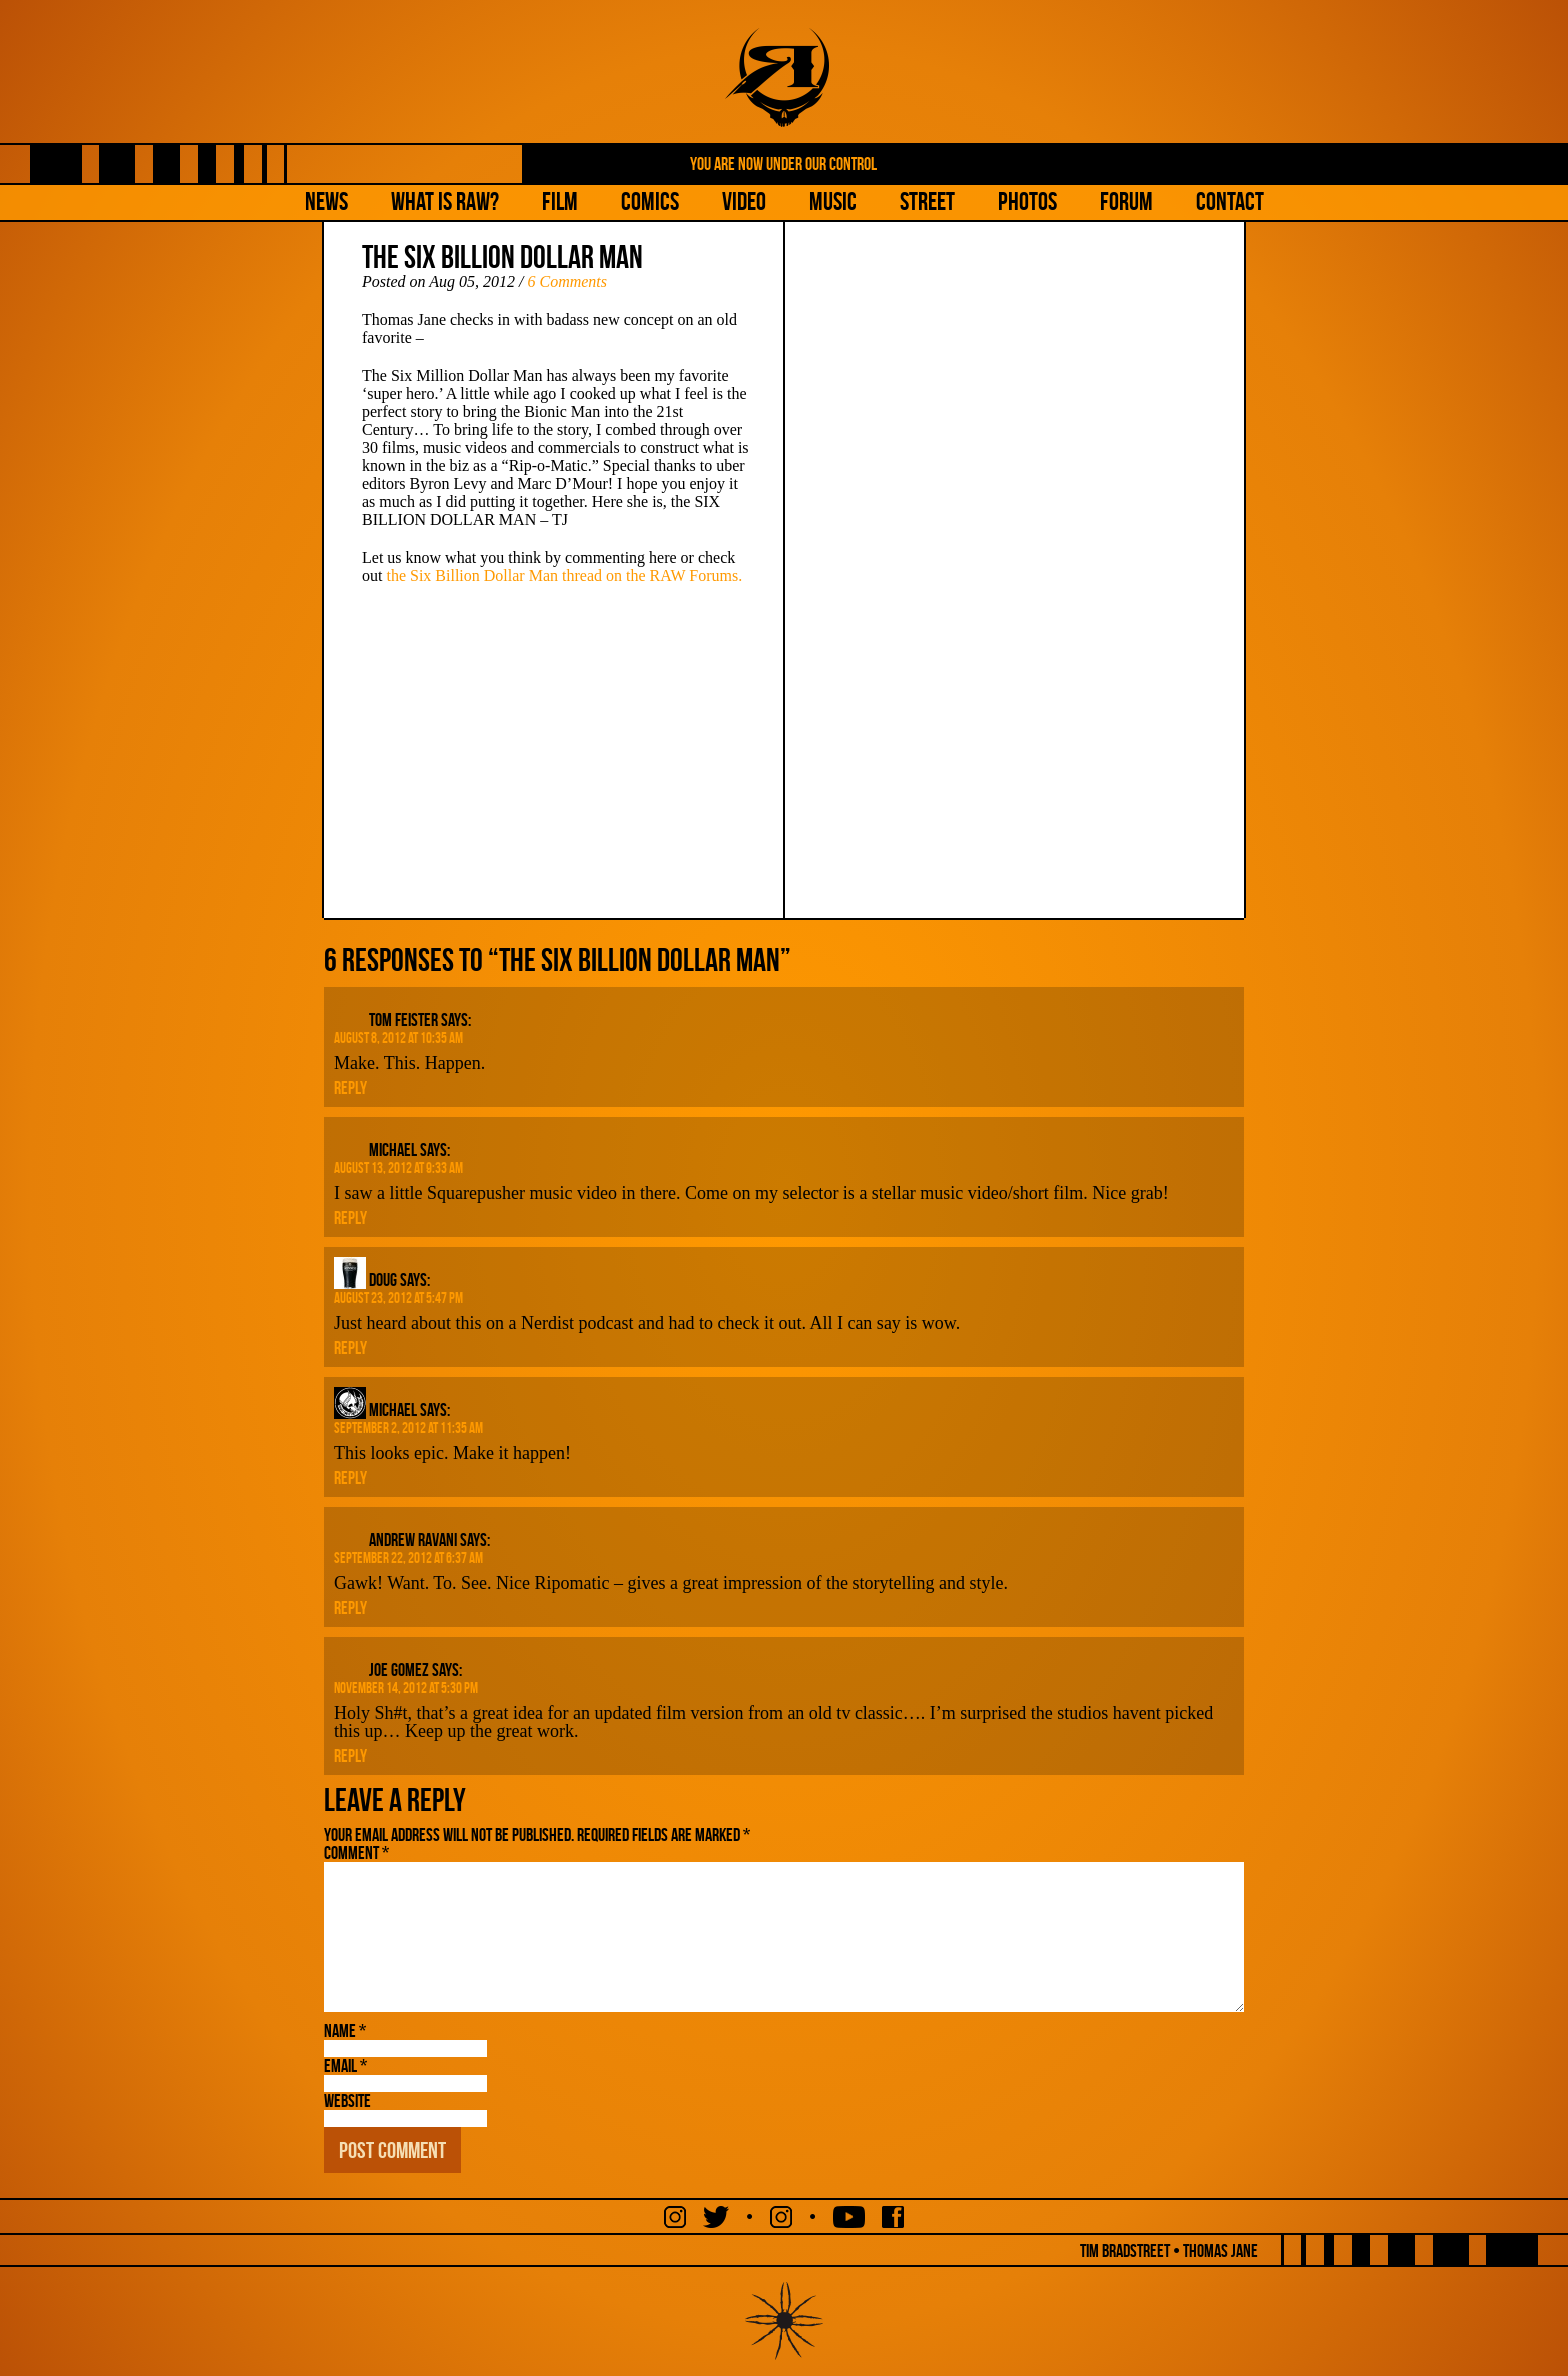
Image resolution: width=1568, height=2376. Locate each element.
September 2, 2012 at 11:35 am (408, 1428)
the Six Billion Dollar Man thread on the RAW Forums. (564, 575)
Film (560, 201)
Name (345, 2031)
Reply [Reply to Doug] (350, 1348)
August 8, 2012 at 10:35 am (398, 1038)
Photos (1027, 201)
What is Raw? (445, 201)
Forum (1126, 201)
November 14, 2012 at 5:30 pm (406, 1688)
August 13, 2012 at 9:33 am (398, 1168)
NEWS (326, 201)
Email (345, 2066)
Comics (650, 201)
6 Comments (567, 281)
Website (347, 2101)
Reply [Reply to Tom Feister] (350, 1088)
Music (833, 201)
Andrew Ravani (413, 1540)
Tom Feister (403, 1020)
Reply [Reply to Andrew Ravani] (350, 1608)
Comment (356, 1853)
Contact (1230, 201)
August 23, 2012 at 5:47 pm (398, 1298)
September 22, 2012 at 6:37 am (408, 1558)
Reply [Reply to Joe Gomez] (350, 1756)
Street (927, 201)
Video (744, 201)
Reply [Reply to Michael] (350, 1218)
